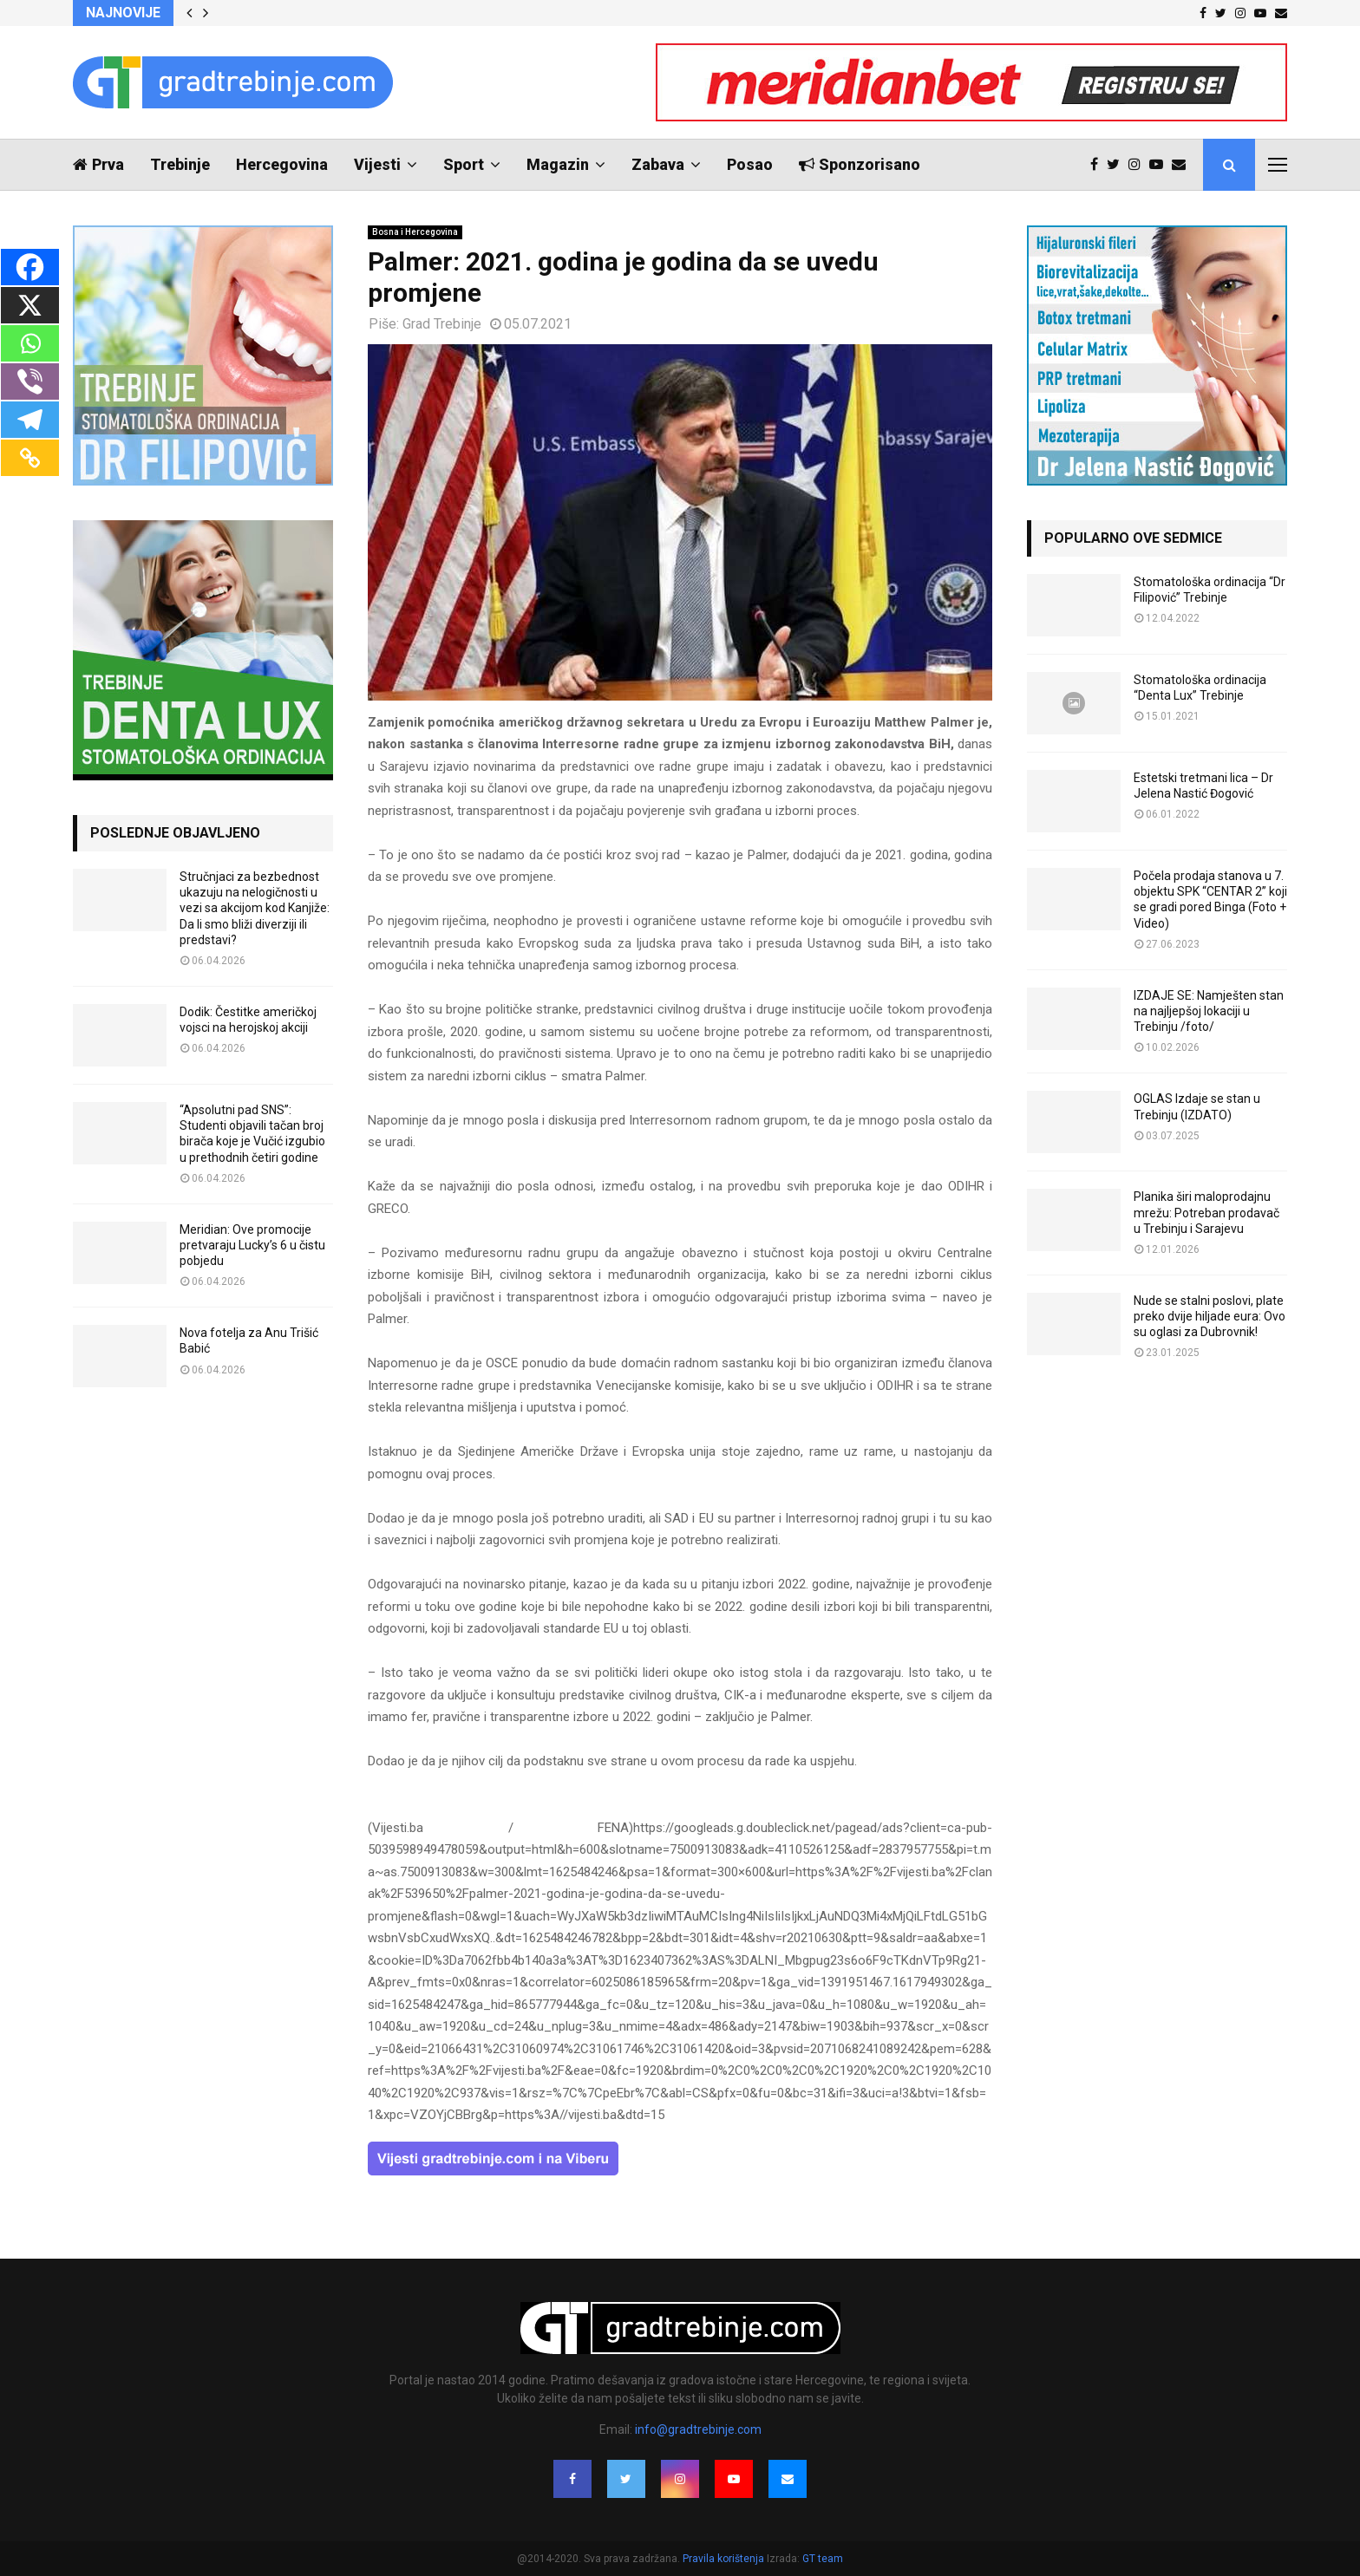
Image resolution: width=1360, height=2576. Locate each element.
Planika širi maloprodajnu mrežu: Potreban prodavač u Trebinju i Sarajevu (1206, 1212)
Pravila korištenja (725, 2559)
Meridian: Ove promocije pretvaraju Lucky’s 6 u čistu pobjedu (252, 1245)
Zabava (657, 164)
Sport (463, 164)
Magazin (557, 164)
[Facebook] (30, 267)
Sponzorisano (859, 164)
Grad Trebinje (441, 324)
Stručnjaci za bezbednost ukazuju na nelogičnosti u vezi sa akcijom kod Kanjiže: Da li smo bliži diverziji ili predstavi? (255, 908)
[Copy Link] (30, 458)
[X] (30, 305)
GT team (822, 2559)
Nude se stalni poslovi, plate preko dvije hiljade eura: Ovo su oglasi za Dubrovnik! (1209, 1316)
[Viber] (30, 381)
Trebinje (180, 164)
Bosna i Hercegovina (415, 232)
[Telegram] (30, 420)
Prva (98, 164)
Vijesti (377, 164)
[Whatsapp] (30, 343)
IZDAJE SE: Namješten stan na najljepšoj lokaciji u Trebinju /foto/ (1209, 1011)
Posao (750, 164)
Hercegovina (282, 164)
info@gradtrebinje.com (698, 2429)
